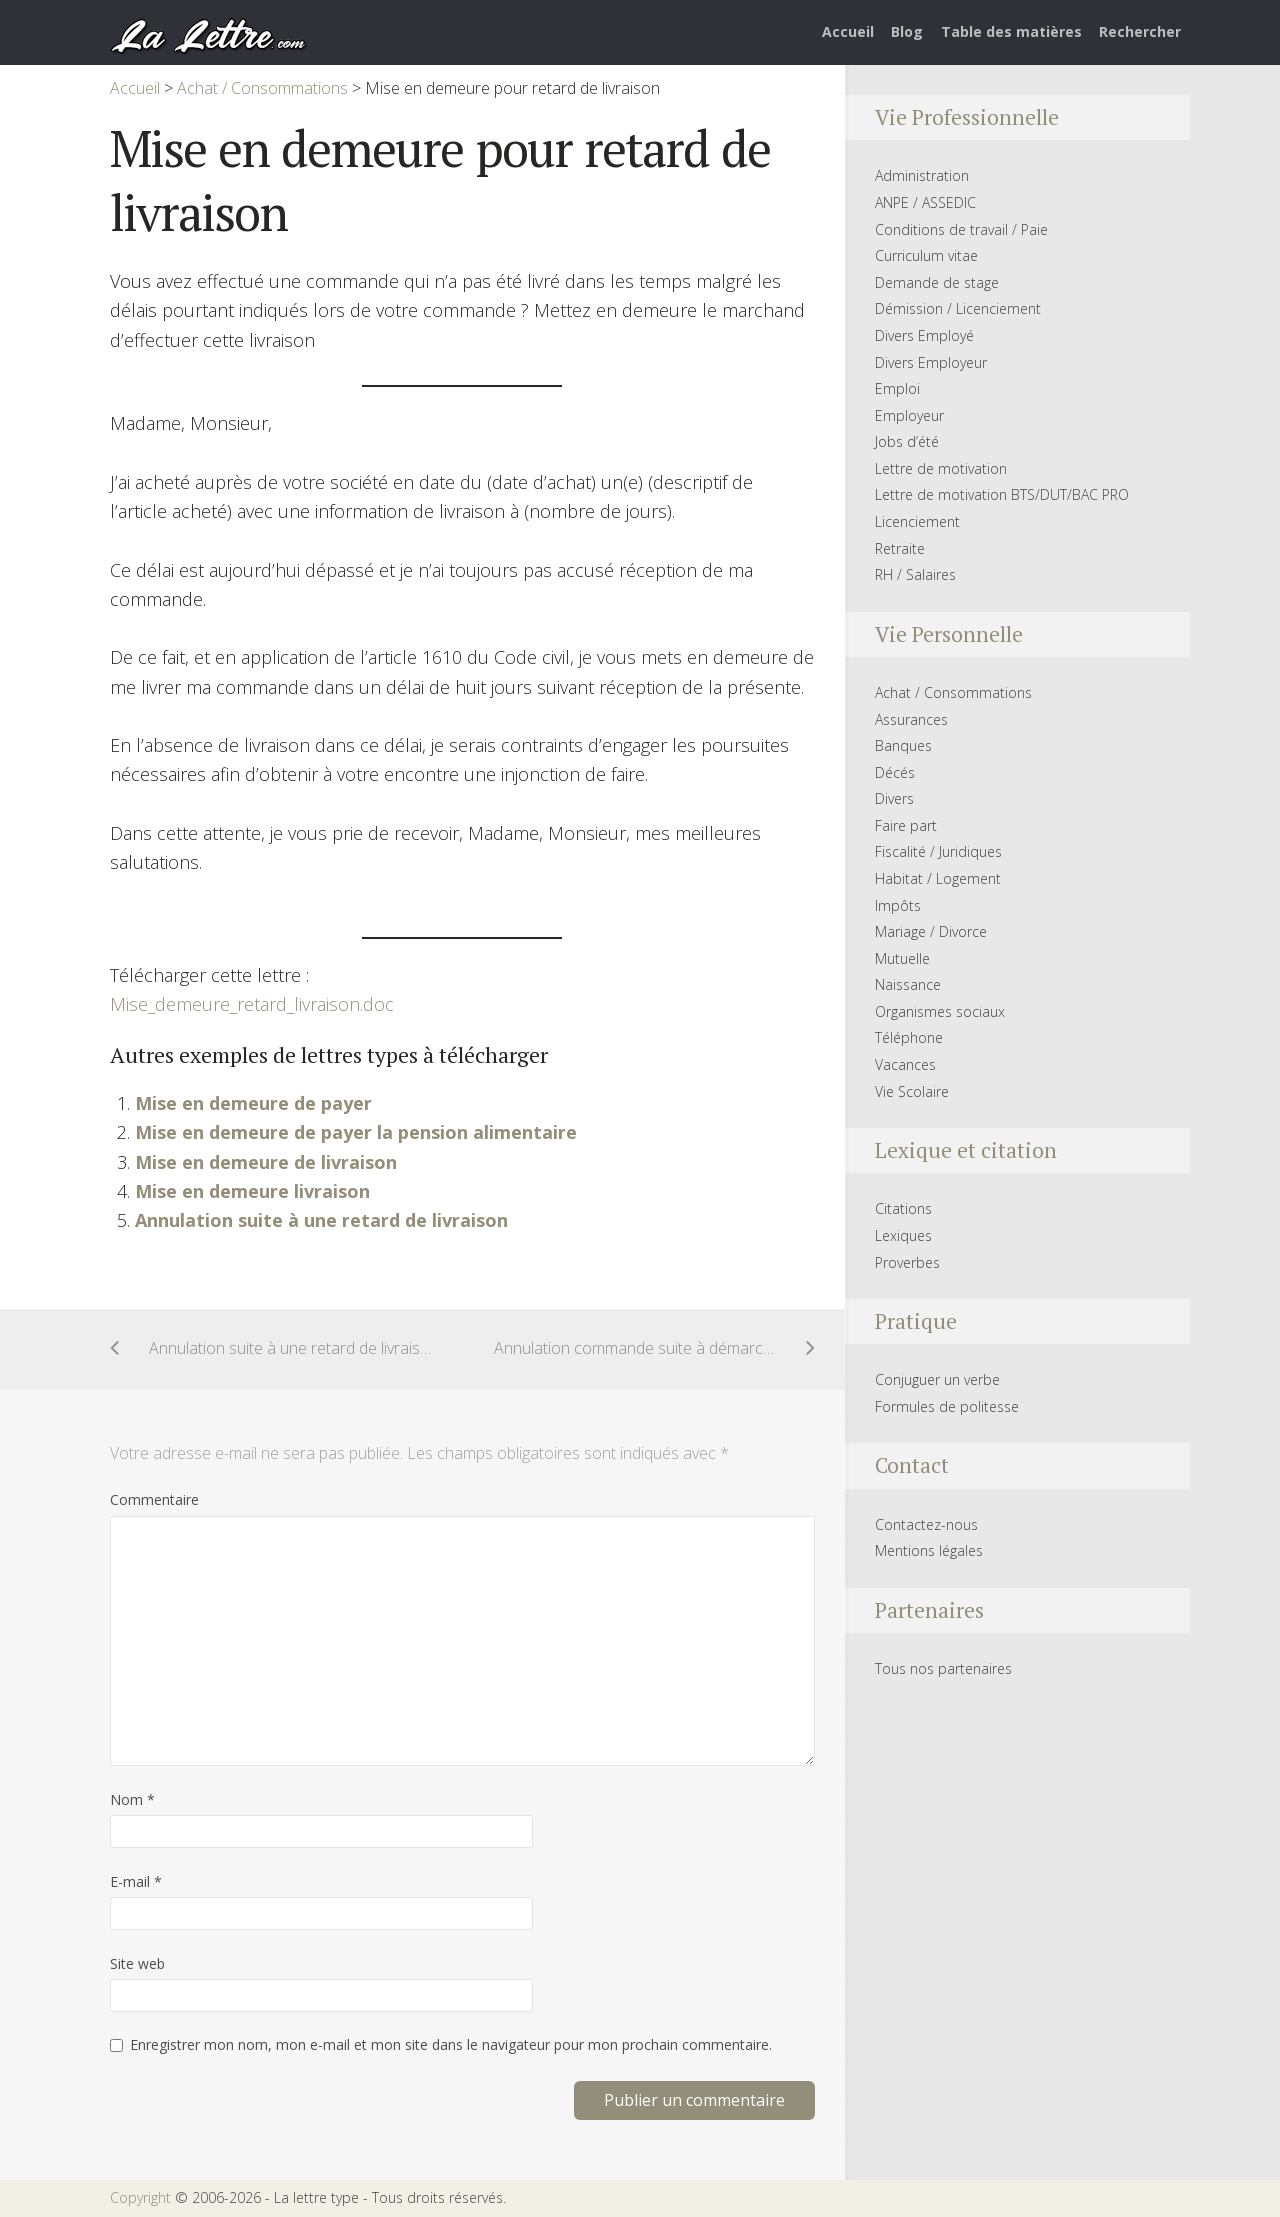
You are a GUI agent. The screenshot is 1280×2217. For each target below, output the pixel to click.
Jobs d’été (907, 441)
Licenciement (917, 521)
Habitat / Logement (938, 878)
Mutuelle (902, 958)
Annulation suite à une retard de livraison (321, 1220)
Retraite (900, 548)
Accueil (848, 31)
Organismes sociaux (940, 1011)
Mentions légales (929, 1550)
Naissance (908, 984)
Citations (903, 1208)
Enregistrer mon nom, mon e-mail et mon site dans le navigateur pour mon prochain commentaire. (451, 2044)
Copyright (140, 2197)
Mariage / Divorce (931, 931)
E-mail (136, 1881)
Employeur (909, 415)
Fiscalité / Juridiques (938, 851)
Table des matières (1011, 31)
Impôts (898, 905)
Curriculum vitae (926, 255)
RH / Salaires (915, 574)
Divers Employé (924, 335)
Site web (137, 1963)
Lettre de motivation (941, 468)
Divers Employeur (931, 362)
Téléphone (909, 1037)
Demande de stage (937, 282)
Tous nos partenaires (943, 1668)
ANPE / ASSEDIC (925, 202)
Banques (903, 745)
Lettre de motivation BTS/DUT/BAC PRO (1002, 494)
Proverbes (907, 1262)
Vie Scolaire (912, 1091)
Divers (894, 798)
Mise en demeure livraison (252, 1191)
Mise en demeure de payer (253, 1103)
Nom (132, 1799)
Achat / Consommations (953, 692)
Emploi (897, 388)
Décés (895, 772)
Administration (922, 175)
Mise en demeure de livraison (266, 1162)
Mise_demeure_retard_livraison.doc (252, 1004)
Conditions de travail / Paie (961, 229)
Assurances (911, 719)
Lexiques (903, 1235)
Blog (907, 31)
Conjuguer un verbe (937, 1379)
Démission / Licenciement (958, 308)
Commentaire (154, 1499)
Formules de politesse (947, 1406)
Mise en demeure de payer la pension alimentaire (356, 1132)
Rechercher (1140, 31)
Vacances (905, 1064)
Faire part (906, 825)
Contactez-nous (926, 1524)
